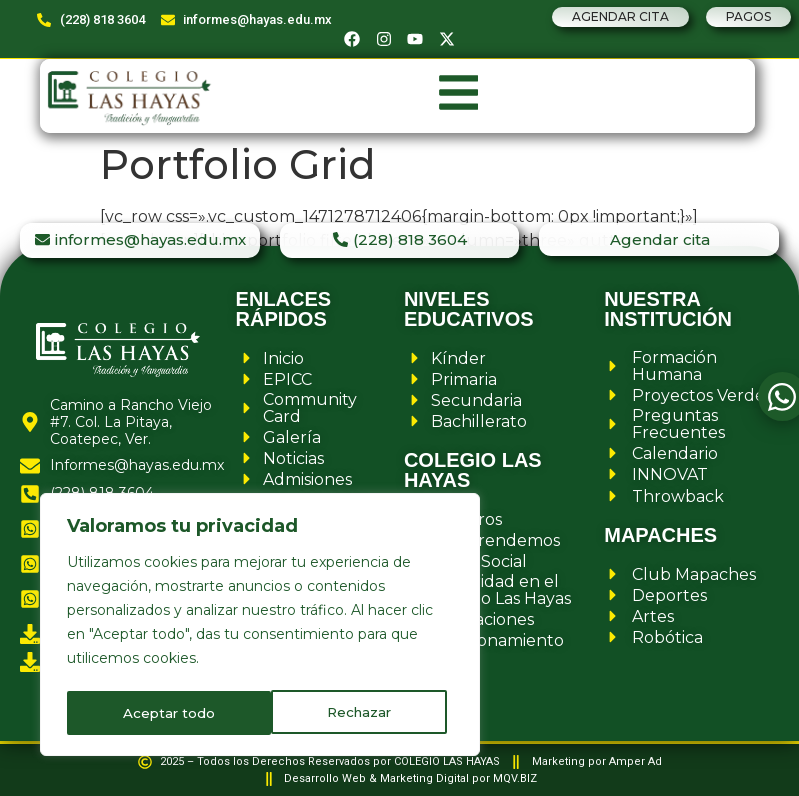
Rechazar (155, 713)
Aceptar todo (352, 713)
